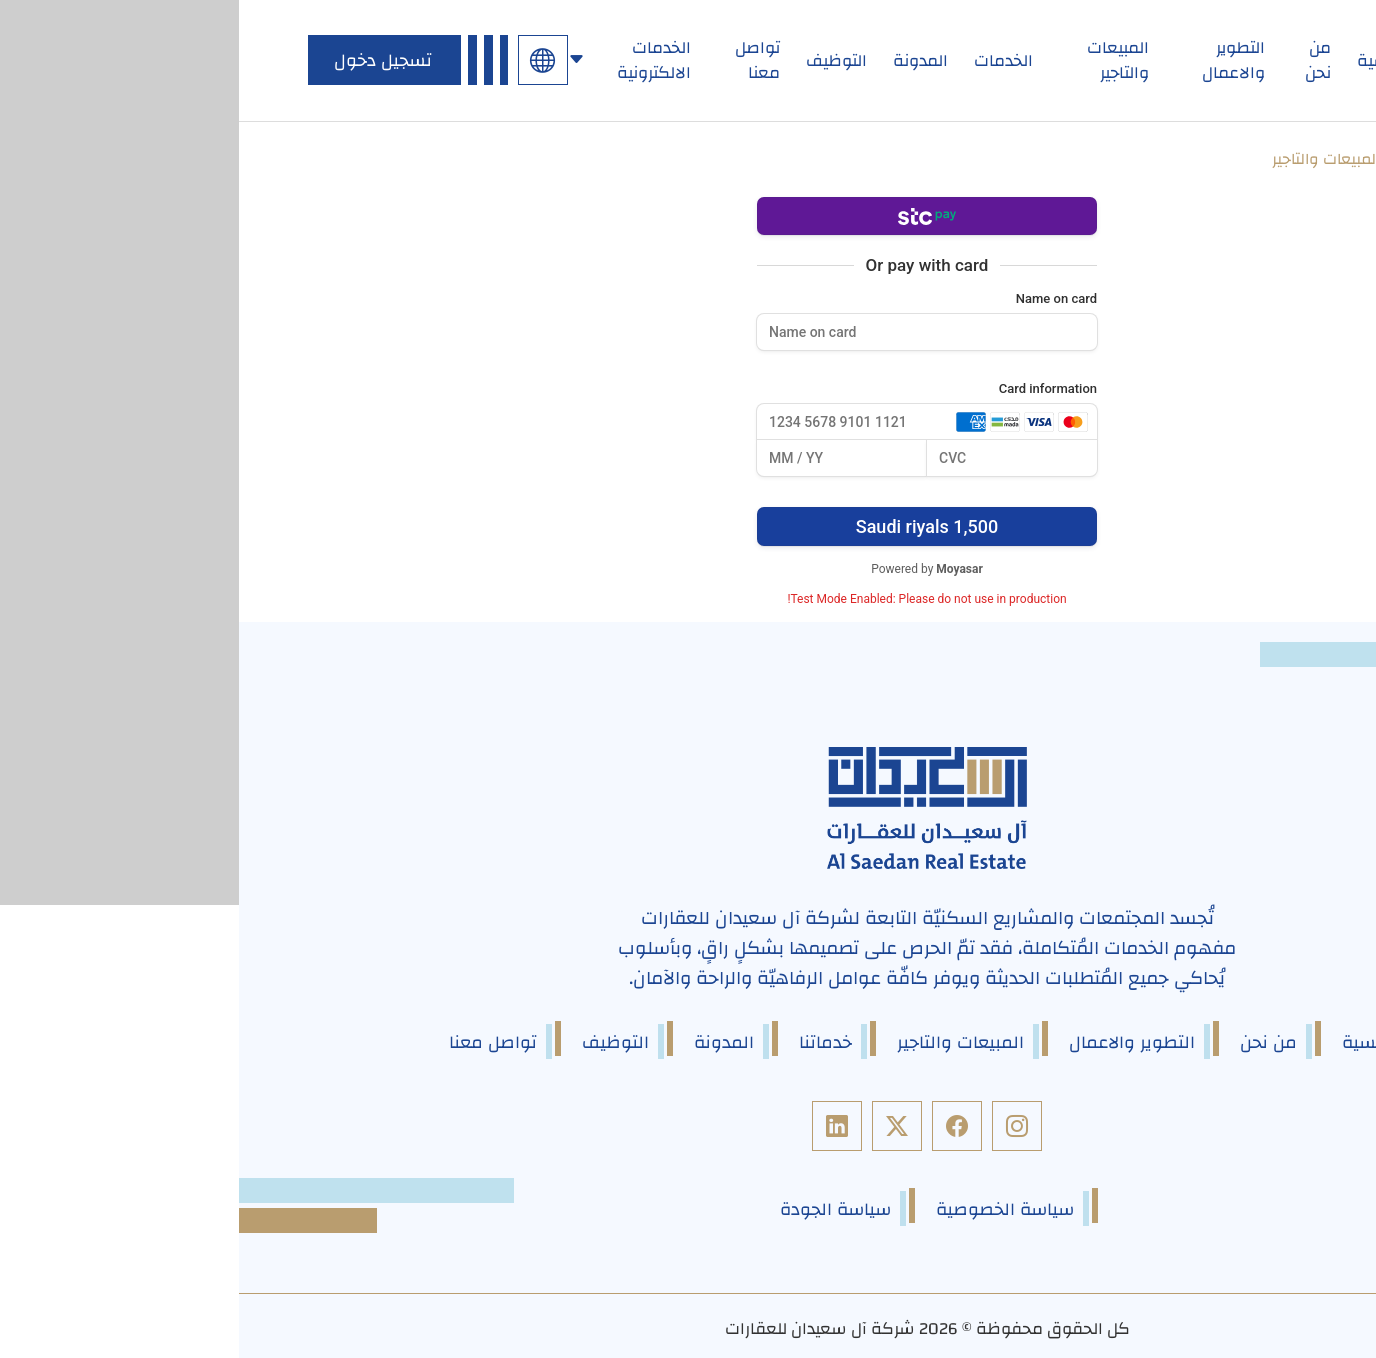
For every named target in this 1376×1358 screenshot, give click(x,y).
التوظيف (597, 60)
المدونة (681, 60)
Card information (809, 388)
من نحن (1079, 60)
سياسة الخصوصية (766, 1208)
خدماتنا (586, 1041)
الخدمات (764, 60)
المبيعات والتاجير (879, 60)
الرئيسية (1146, 60)
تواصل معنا (518, 60)
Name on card (817, 298)
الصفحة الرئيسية (1236, 160)
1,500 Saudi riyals (688, 525)
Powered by (688, 568)
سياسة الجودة (596, 1208)
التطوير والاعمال (994, 60)
